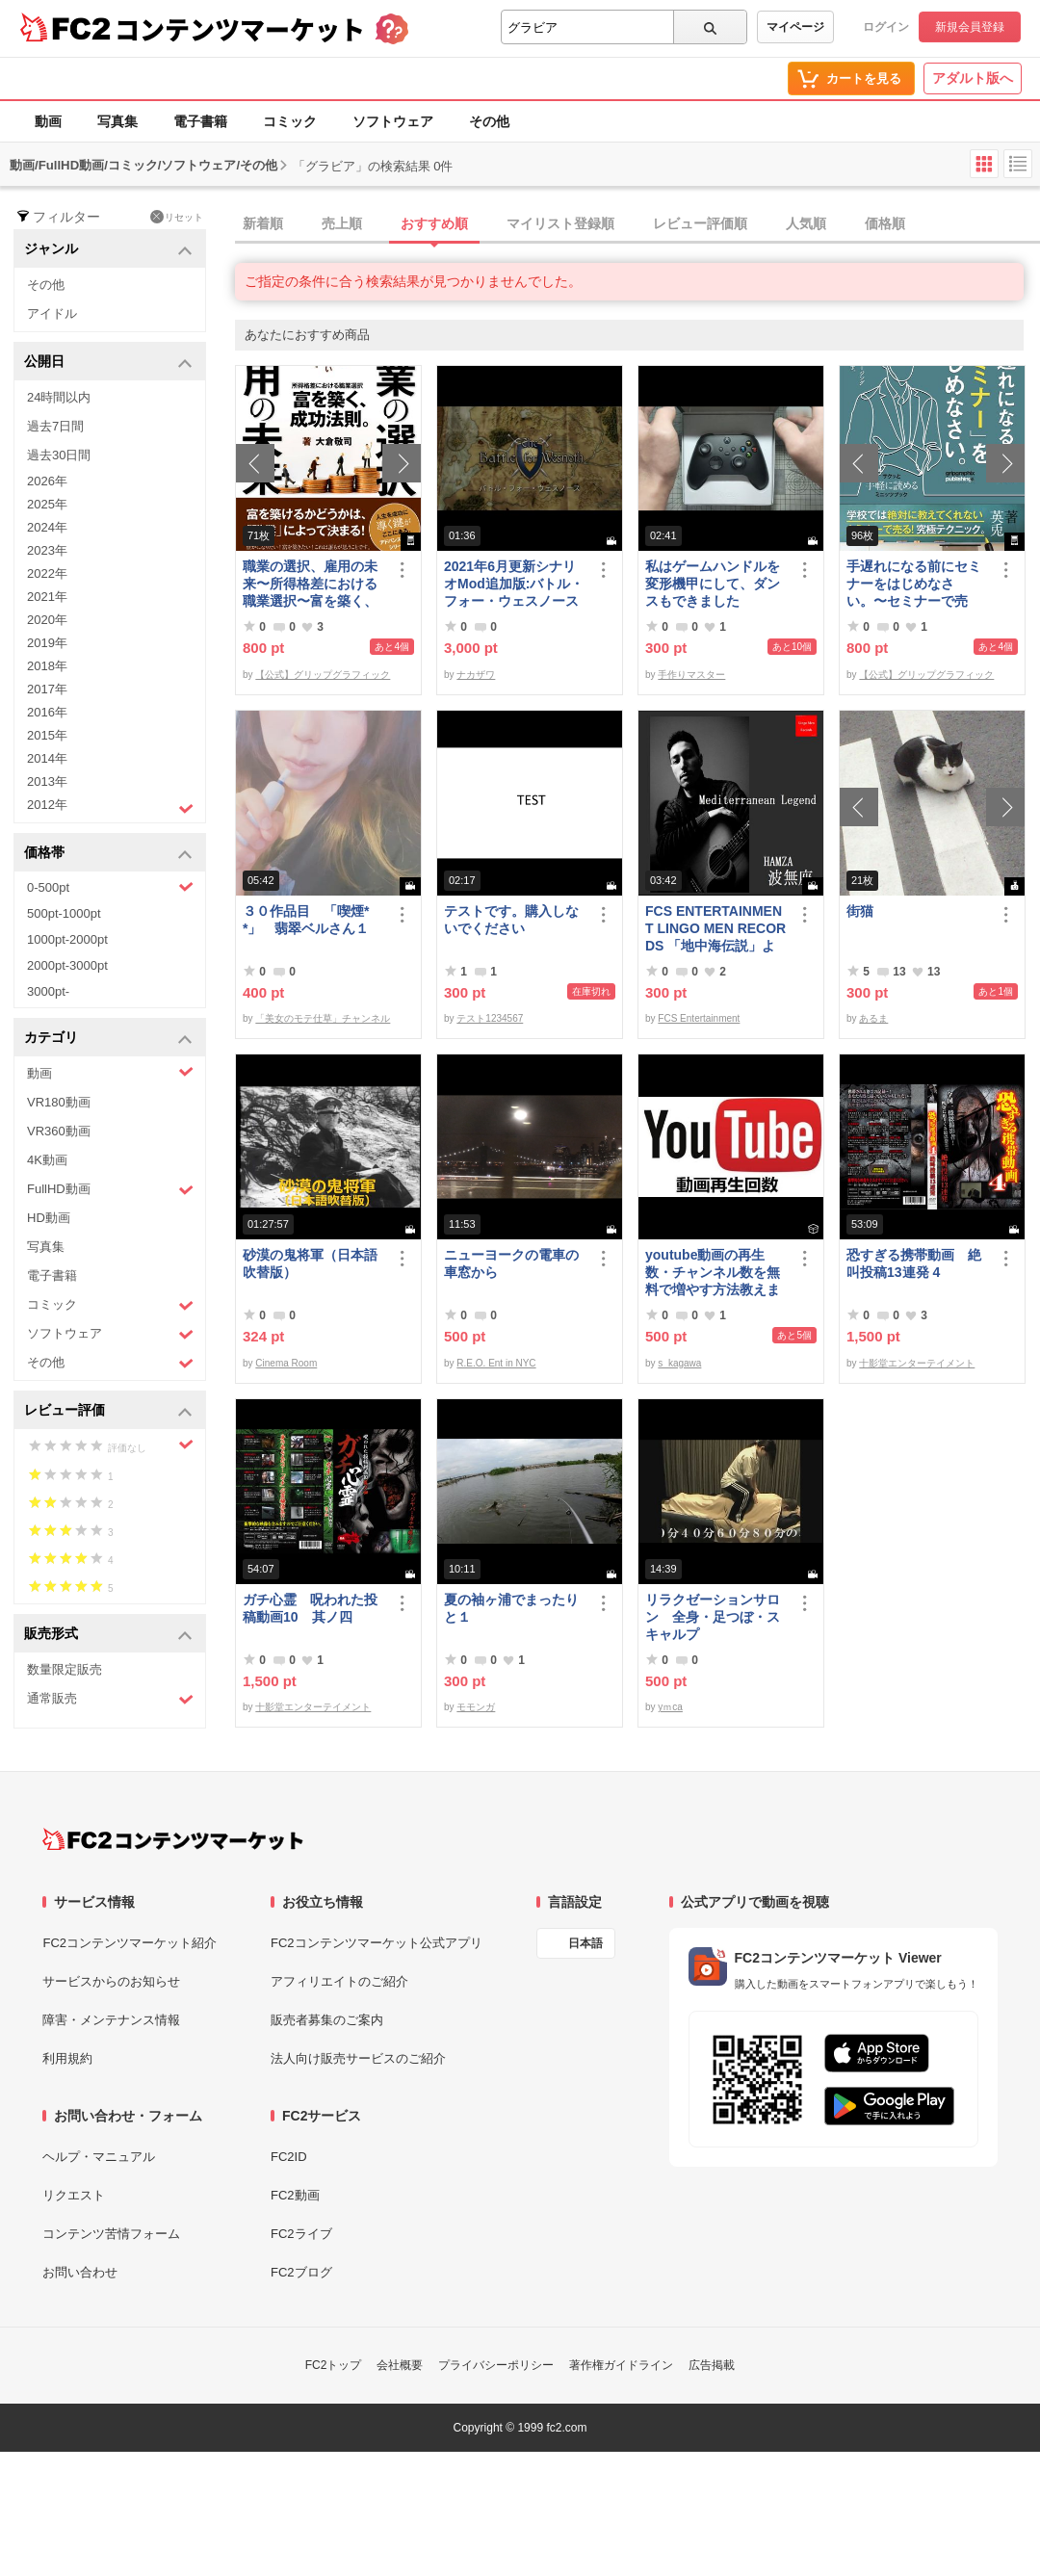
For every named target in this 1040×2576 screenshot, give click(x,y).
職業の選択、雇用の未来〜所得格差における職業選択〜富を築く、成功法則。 (310, 584)
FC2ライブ (301, 2233)
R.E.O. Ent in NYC (495, 1363)
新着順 (263, 223)
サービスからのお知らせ (111, 1981)
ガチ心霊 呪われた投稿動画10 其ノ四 (310, 1608)
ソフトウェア (392, 121)
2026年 (47, 481)
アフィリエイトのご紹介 (339, 1981)
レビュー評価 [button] (108, 1411)
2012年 (110, 807)
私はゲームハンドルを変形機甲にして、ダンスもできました (712, 584)
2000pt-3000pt (67, 965)
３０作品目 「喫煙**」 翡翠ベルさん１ (306, 919)
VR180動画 (59, 1102)
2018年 (47, 666)
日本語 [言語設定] (585, 1943)
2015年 (47, 735)
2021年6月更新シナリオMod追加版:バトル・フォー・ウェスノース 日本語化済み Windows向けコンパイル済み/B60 (515, 584)
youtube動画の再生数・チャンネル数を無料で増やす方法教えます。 (712, 1272)
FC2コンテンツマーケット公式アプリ (376, 1943)
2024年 (47, 527)
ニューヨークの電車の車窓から (511, 1263)
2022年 (47, 573)
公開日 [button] (108, 362)
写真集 (117, 121)
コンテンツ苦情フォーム (111, 2233)
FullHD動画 (110, 1190)
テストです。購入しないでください (511, 919)
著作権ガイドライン (621, 2365)
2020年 (47, 619)
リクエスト (73, 2195)
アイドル (52, 313)
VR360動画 (59, 1131)
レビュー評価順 (700, 223)
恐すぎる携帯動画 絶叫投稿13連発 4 (913, 1263)
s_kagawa (679, 1363)
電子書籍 (200, 121)
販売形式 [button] (108, 1635)
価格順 (885, 223)
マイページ (795, 27)
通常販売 (110, 1699)
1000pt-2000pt (67, 939)
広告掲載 (712, 2365)
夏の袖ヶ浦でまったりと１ (511, 1608)
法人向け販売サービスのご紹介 (358, 2058)
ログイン (886, 27)
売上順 (342, 223)
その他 (489, 121)
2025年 (47, 504)
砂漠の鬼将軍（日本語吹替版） (310, 1263)
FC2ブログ (301, 2272)
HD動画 (48, 1217)
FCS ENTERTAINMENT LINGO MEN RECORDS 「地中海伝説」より (715, 928)
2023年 (47, 550)
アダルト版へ (972, 78)
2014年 (47, 758)
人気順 (806, 223)
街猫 (859, 911)
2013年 (47, 781)
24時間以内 (59, 397)
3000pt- (48, 991)
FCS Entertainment (699, 1018)
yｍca (670, 1707)
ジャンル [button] (108, 250)
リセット (176, 216)
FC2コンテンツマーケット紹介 (129, 1943)
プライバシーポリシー (496, 2365)
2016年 (47, 712)
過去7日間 (55, 426)
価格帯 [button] (108, 854)
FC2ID (289, 2156)
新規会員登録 (969, 27)
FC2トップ (333, 2365)
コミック (290, 121)
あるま (873, 1018)
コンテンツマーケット (240, 29)
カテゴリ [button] (108, 1038)
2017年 (47, 689)
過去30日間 (59, 455)
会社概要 (400, 2365)
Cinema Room (286, 1363)
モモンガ (475, 1707)
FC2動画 (295, 2195)
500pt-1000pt (64, 913)
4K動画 (47, 1160)
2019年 (47, 643)
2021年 (47, 596)
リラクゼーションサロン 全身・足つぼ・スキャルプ (712, 1617)
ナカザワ (475, 674)
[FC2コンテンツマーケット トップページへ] (172, 1839)
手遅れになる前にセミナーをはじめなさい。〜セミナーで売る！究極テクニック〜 (913, 584)
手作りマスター (691, 674)
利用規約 (67, 2058)
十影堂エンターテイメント (917, 1363)
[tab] (637, 224)
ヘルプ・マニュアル (98, 2156)
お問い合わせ (79, 2272)
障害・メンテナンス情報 (111, 2020)
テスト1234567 (489, 1018)
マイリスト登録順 (560, 223)
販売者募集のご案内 (327, 2020)
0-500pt (110, 887)
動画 (48, 121)
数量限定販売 (64, 1669)
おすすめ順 (434, 223)
